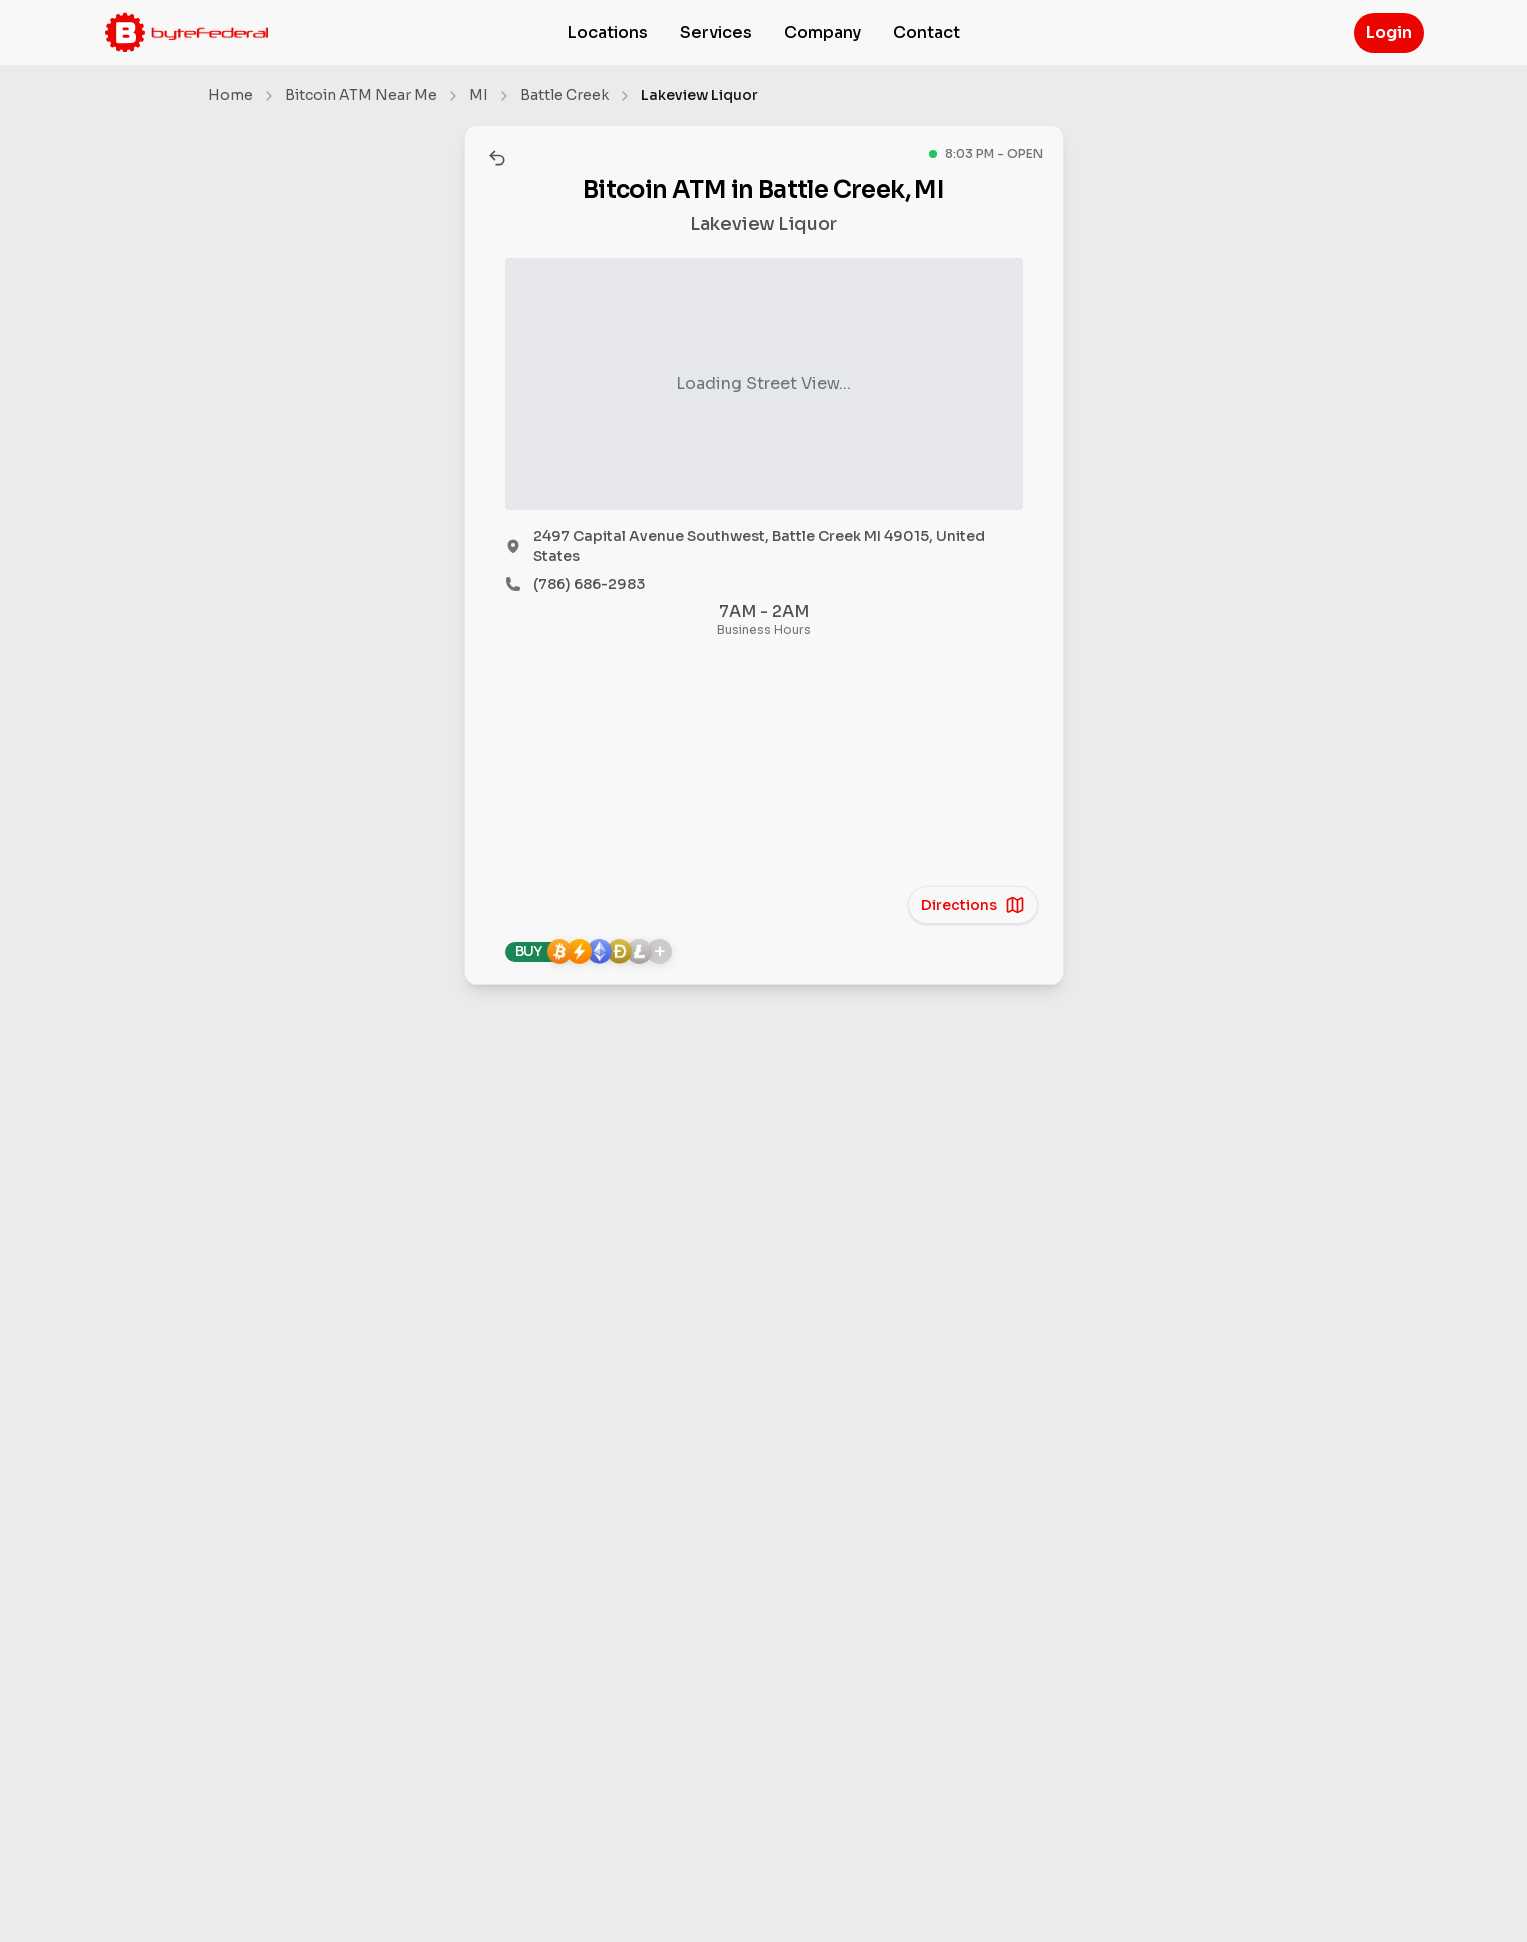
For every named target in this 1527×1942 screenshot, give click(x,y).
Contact (926, 32)
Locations (607, 32)
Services (716, 32)
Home (230, 95)
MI (478, 95)
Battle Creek (564, 95)
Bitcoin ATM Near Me (361, 95)
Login (1389, 32)
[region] (764, 779)
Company (822, 32)
